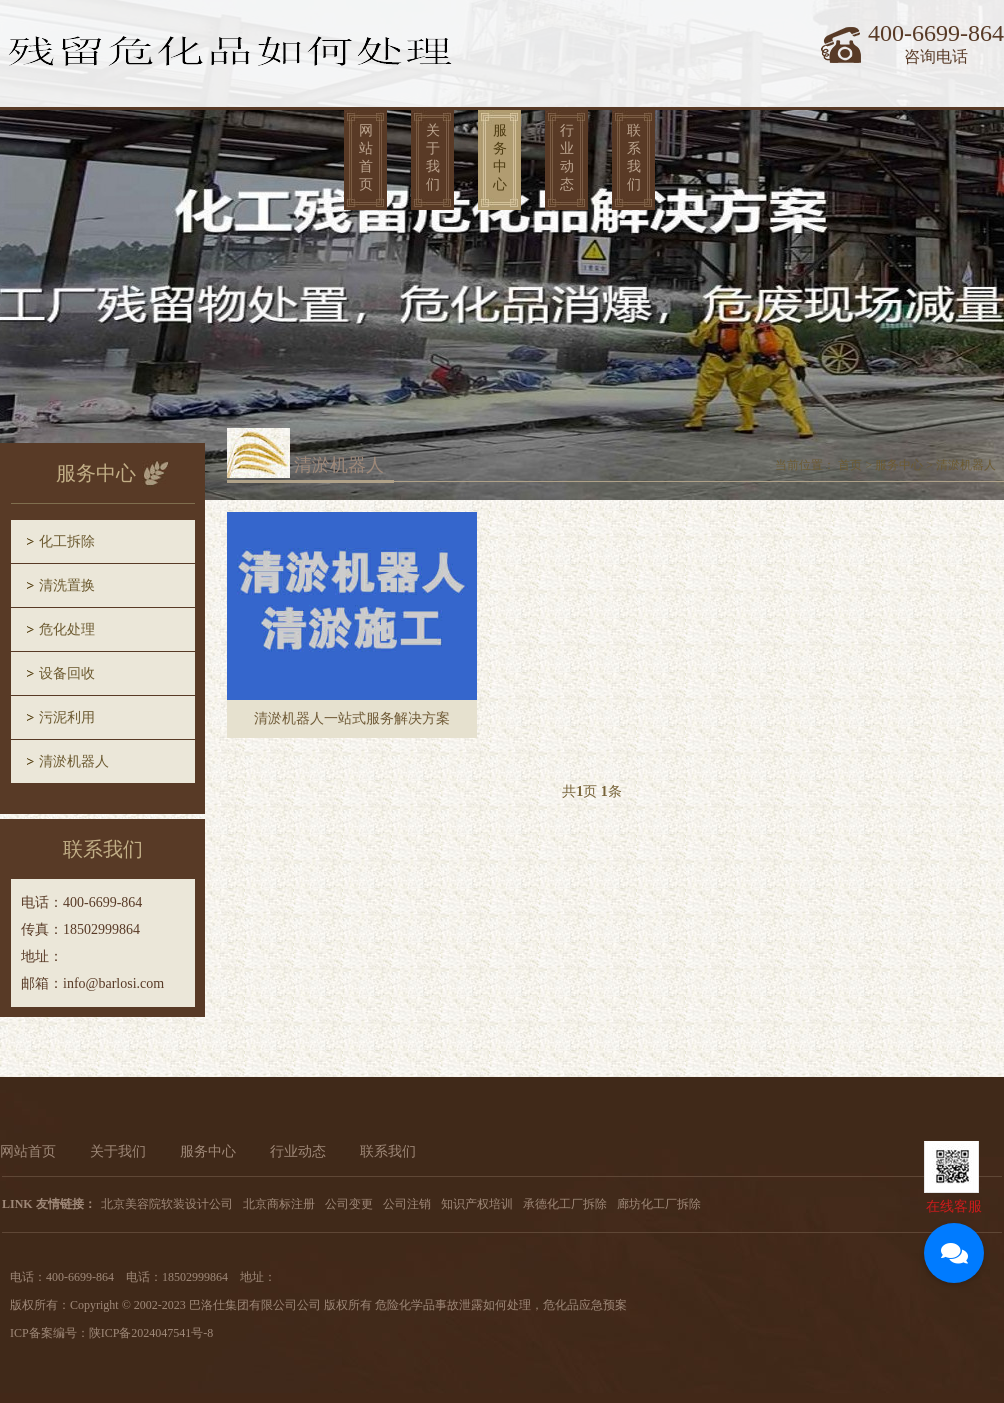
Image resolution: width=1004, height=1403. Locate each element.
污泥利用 (67, 717)
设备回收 (67, 673)
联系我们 (634, 157)
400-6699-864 (936, 33)
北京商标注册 (279, 1204)
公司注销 (407, 1204)
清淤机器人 (74, 761)
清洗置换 (67, 585)
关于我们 (433, 157)
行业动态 (567, 157)
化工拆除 (67, 541)
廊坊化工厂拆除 (659, 1204)
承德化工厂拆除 (565, 1204)
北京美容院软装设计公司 (167, 1204)
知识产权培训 (477, 1204)
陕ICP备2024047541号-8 (151, 1333)
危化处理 (67, 629)
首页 (850, 465)
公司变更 (349, 1204)
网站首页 (366, 157)
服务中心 (500, 157)
